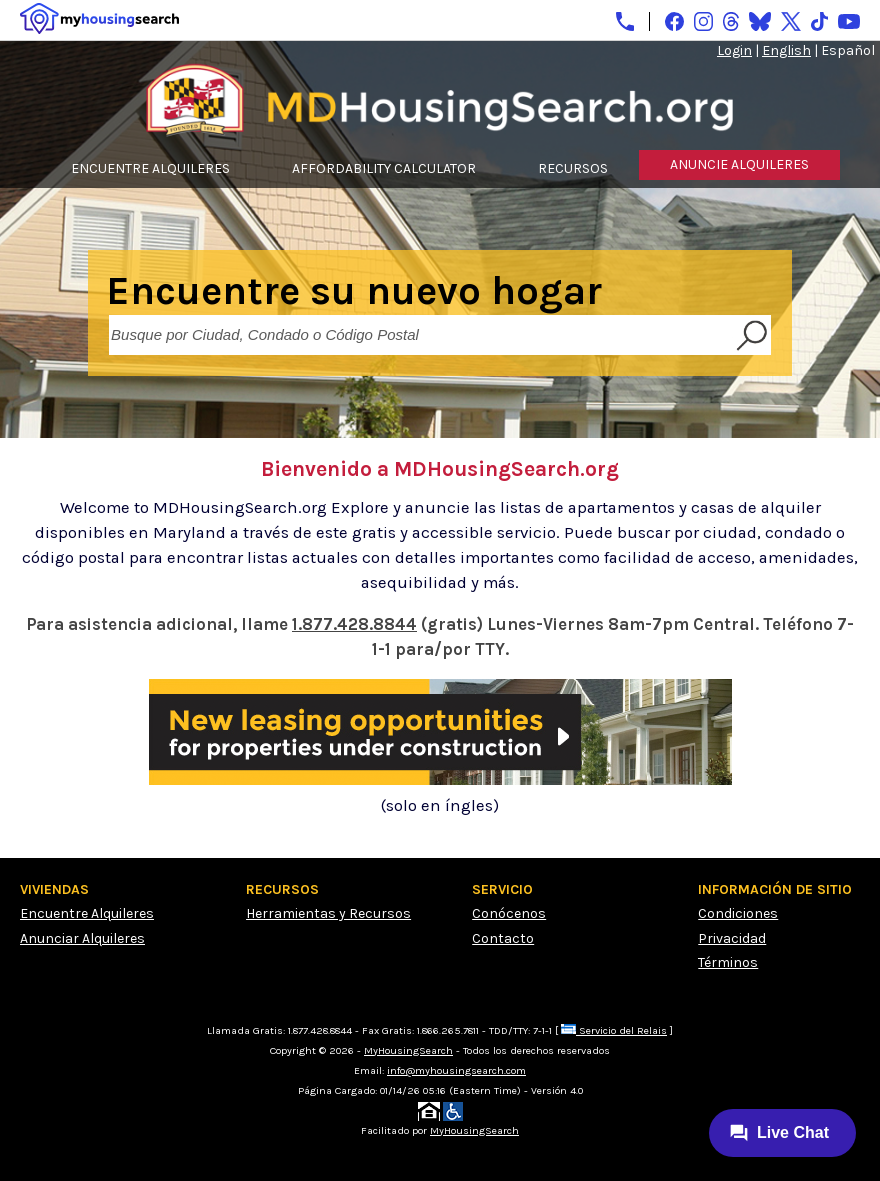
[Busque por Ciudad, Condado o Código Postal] (420, 335)
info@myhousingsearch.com (456, 1070)
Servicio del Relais (614, 1030)
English (786, 50)
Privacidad (732, 938)
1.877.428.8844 (354, 624)
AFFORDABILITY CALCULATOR (384, 168)
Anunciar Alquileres (82, 938)
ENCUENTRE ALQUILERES (150, 168)
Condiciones (738, 913)
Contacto (503, 938)
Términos (728, 962)
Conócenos (509, 913)
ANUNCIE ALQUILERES (739, 164)
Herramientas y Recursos (328, 913)
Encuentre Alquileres (87, 913)
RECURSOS (573, 168)
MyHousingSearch (408, 1050)
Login (734, 50)
